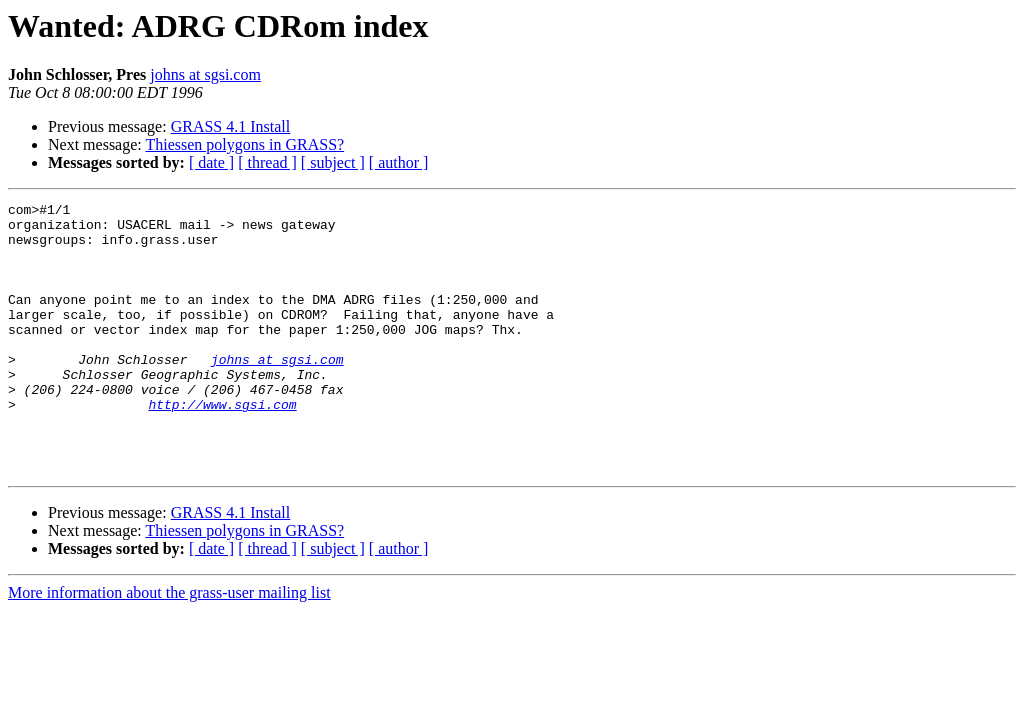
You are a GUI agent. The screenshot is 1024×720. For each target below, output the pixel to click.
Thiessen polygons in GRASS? (244, 144)
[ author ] (399, 162)
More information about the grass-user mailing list (169, 646)
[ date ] (211, 162)
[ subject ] (333, 162)
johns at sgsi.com (205, 74)
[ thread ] (267, 162)
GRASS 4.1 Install (231, 126)
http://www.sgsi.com (222, 446)
